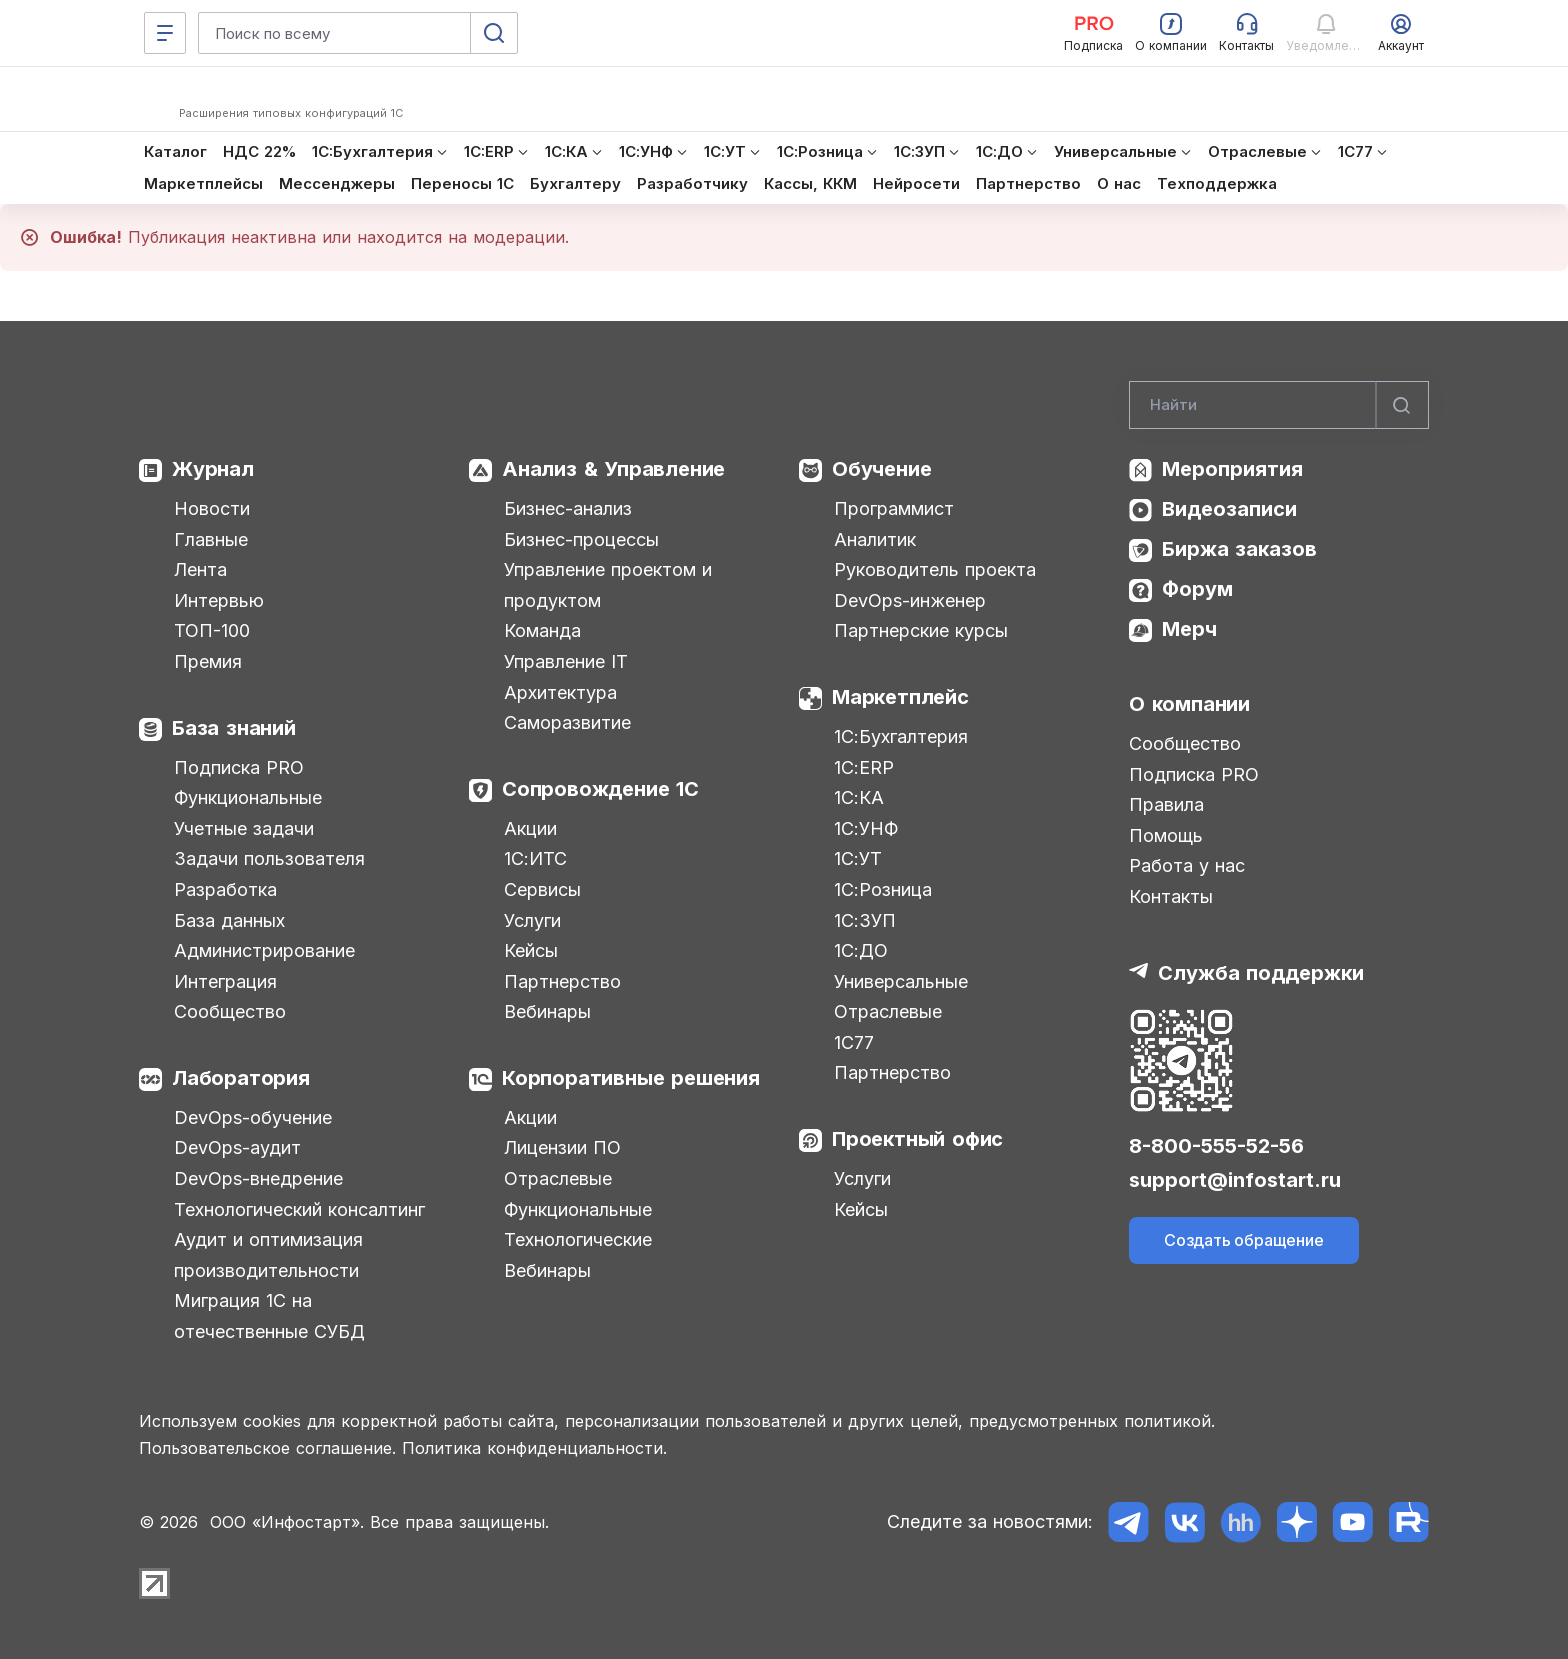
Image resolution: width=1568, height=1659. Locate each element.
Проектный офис (917, 1139)
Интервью (219, 600)
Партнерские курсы (921, 630)
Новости (212, 508)
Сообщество (230, 1011)
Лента (200, 569)
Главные (211, 539)
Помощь (1166, 835)
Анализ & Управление (613, 469)
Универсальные (901, 981)
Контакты (1171, 896)
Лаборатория (241, 1078)
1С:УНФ (866, 828)
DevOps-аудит (237, 1147)
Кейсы (531, 950)
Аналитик (875, 539)
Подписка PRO (239, 767)
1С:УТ (858, 858)
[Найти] (1402, 405)
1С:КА (859, 797)
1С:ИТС (535, 858)
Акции (530, 828)
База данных (229, 920)
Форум (1197, 589)
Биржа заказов (1239, 549)
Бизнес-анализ (568, 508)
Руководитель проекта (935, 569)
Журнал (213, 469)
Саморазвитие (567, 722)
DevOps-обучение (253, 1117)
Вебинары (547, 1011)
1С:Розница (883, 889)
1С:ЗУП (865, 920)
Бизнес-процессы (581, 539)
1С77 (854, 1042)
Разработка (225, 889)
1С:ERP (864, 767)
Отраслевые (558, 1178)
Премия (208, 661)
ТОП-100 (212, 630)
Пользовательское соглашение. (267, 1448)
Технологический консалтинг (299, 1209)
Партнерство (562, 981)
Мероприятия (1232, 469)
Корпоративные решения (631, 1078)
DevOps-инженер (910, 600)
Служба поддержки (1261, 973)
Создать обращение (1244, 1240)
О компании (1189, 704)
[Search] (1279, 405)
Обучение (881, 469)
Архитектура (560, 692)
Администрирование (264, 950)
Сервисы (542, 889)
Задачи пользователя (269, 858)
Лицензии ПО (562, 1147)
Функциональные (248, 797)
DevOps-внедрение (258, 1178)
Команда (542, 630)
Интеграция (225, 981)
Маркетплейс (900, 697)
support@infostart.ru (1235, 1180)
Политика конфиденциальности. (534, 1448)
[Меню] (165, 33)
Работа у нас (1187, 865)
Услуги (532, 920)
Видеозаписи (1229, 509)
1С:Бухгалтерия (901, 736)
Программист (894, 508)
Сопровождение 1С (600, 789)
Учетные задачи (244, 828)
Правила (1166, 804)
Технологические (578, 1239)
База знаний (234, 728)
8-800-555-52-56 (1216, 1146)
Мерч (1189, 629)
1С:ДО (861, 950)
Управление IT (566, 661)
